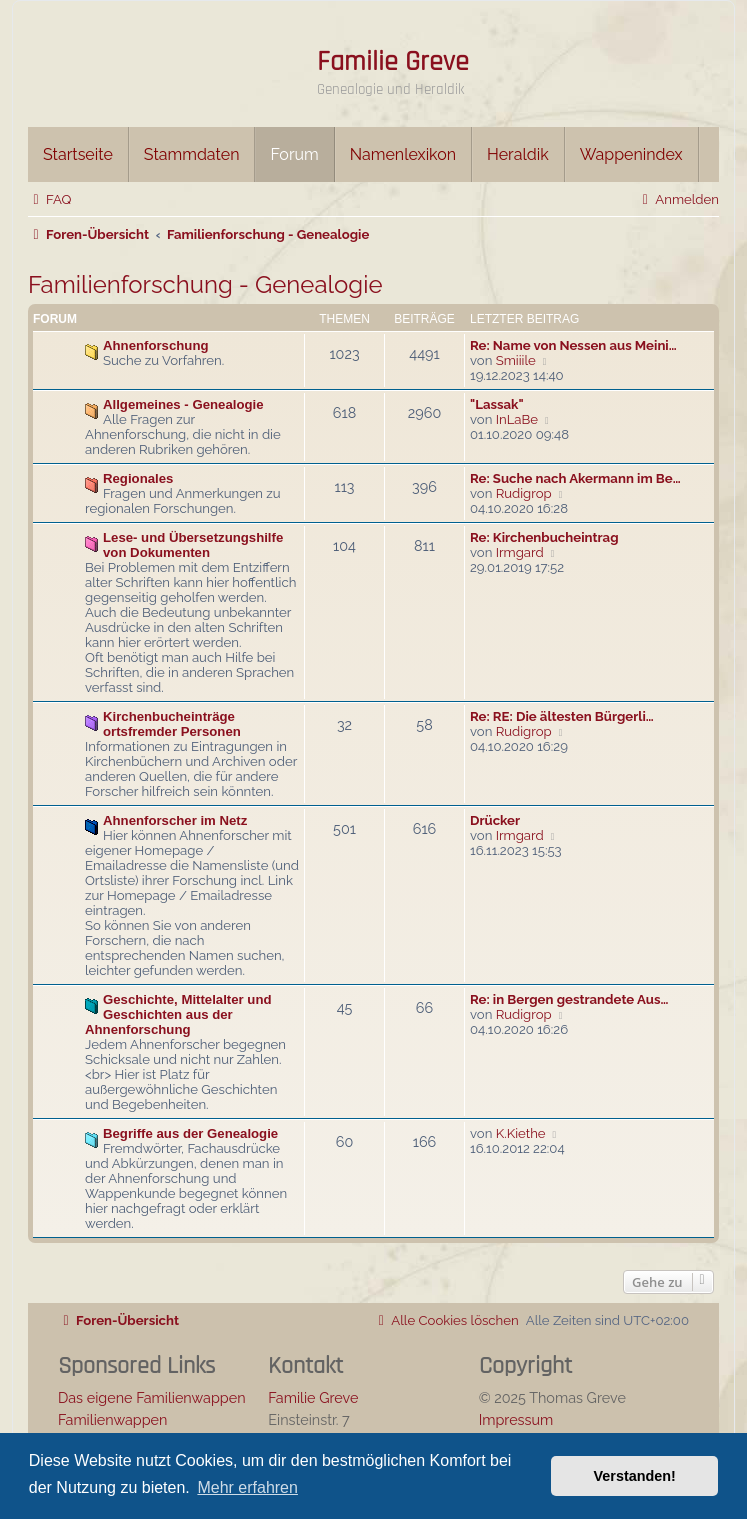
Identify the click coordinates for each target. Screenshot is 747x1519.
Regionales (138, 478)
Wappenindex (631, 154)
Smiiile (516, 360)
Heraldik (518, 154)
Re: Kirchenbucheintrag (544, 537)
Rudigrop (524, 493)
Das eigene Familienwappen (152, 1397)
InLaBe (517, 419)
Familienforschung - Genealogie (205, 284)
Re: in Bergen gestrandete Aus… (569, 999)
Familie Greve (393, 62)
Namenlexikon (403, 154)
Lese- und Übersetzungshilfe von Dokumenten (193, 545)
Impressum (516, 1419)
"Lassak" (497, 404)
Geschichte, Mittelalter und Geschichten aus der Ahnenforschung (178, 1014)
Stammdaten (192, 154)
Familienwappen (112, 1419)
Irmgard (520, 552)
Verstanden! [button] (635, 1476)
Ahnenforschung (156, 345)
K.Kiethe (521, 1133)
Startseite (78, 154)
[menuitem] (49, 199)
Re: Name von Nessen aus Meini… (573, 345)
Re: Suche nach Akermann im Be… (575, 478)
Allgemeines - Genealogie (183, 404)
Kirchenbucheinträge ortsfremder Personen (172, 724)
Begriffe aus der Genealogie (190, 1133)
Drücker (495, 820)
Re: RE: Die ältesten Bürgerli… (562, 716)
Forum (294, 154)
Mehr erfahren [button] (247, 1487)
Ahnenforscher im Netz (175, 820)
